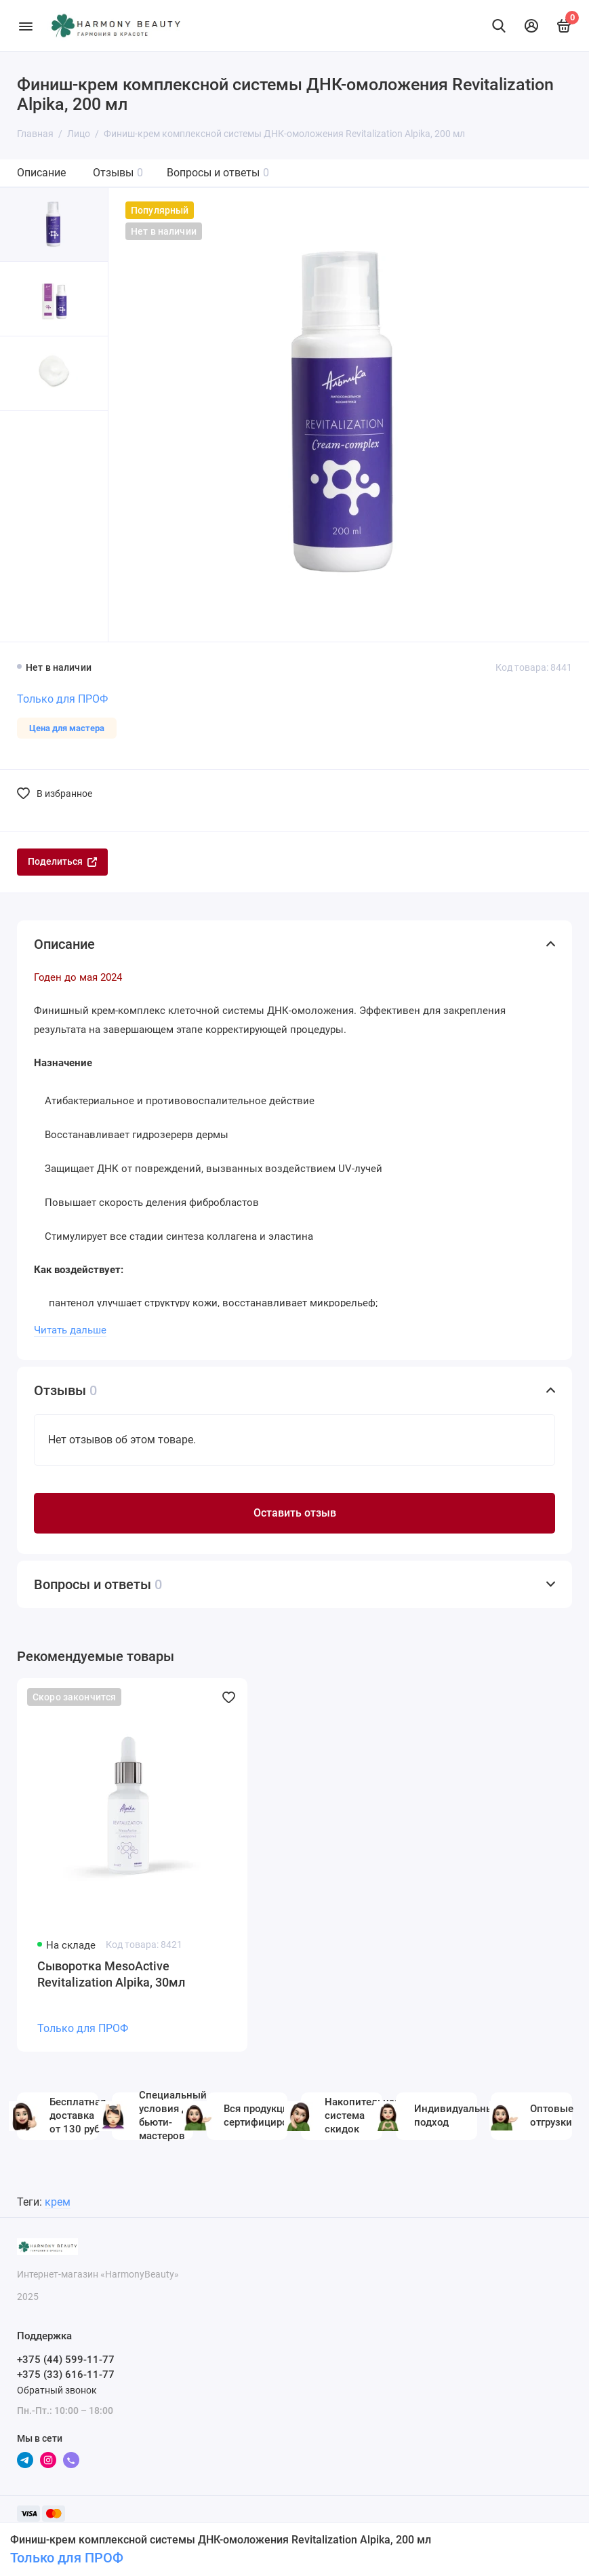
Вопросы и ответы (218, 172)
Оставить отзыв (294, 1512)
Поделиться (62, 861)
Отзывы (118, 172)
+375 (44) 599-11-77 (66, 2360)
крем (57, 2202)
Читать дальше (70, 1330)
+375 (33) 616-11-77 (66, 2374)
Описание (41, 172)
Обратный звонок (57, 2390)
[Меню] (25, 25)
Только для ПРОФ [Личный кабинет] (66, 2558)
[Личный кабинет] (531, 26)
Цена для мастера (66, 728)
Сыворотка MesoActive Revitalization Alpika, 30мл (111, 1974)
